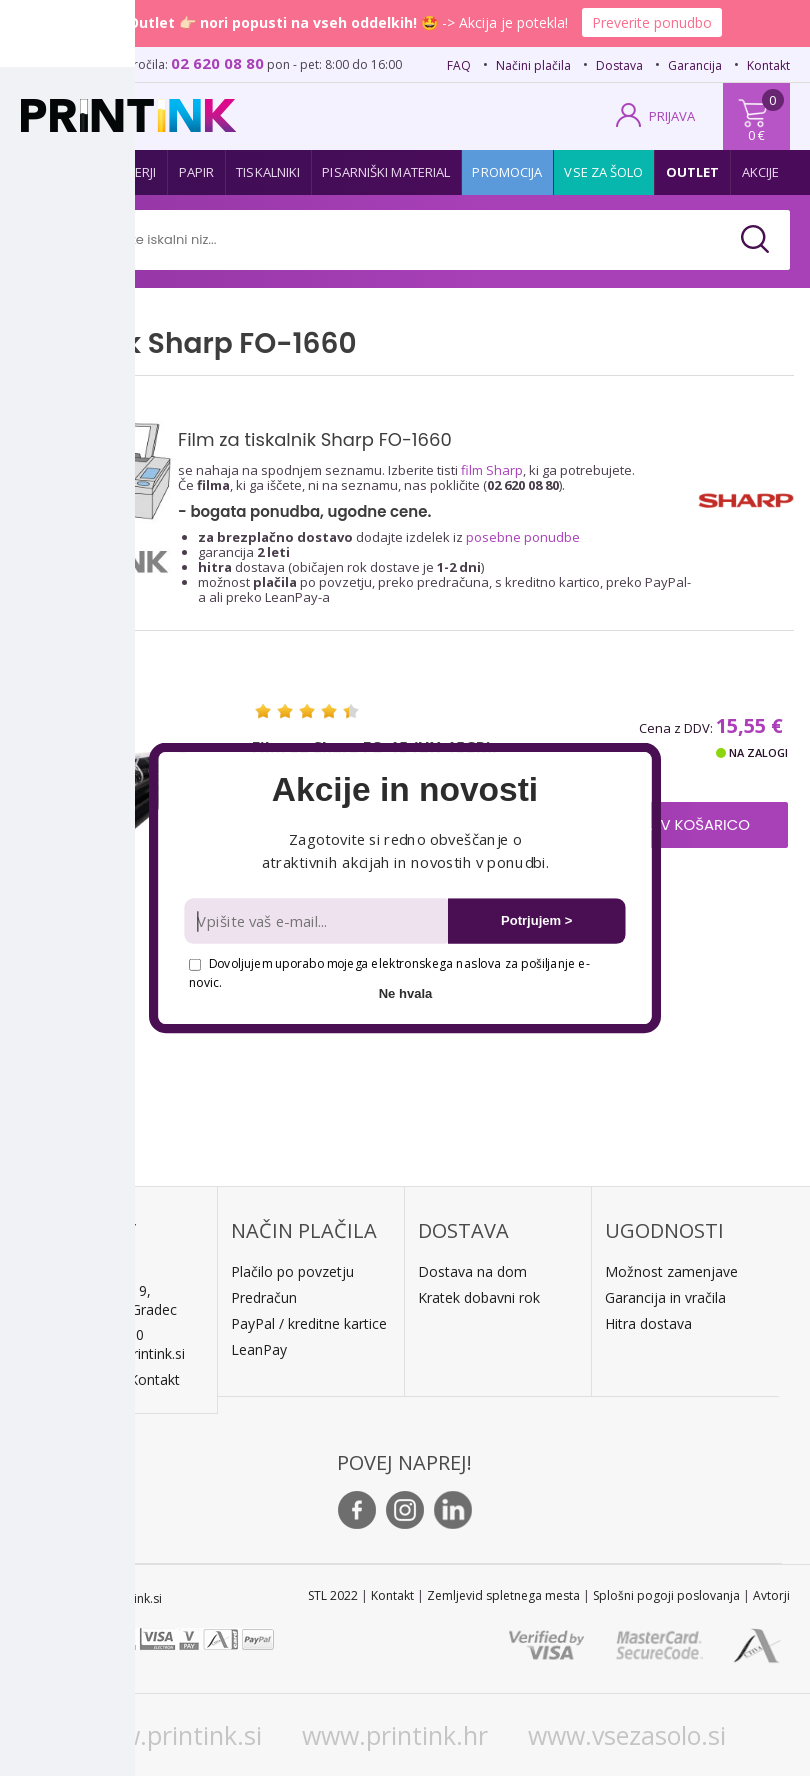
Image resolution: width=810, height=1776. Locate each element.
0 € (756, 135)
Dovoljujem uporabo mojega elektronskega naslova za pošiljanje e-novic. (389, 972)
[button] (404, 790)
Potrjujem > (536, 920)
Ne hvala (406, 993)
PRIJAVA (672, 116)
